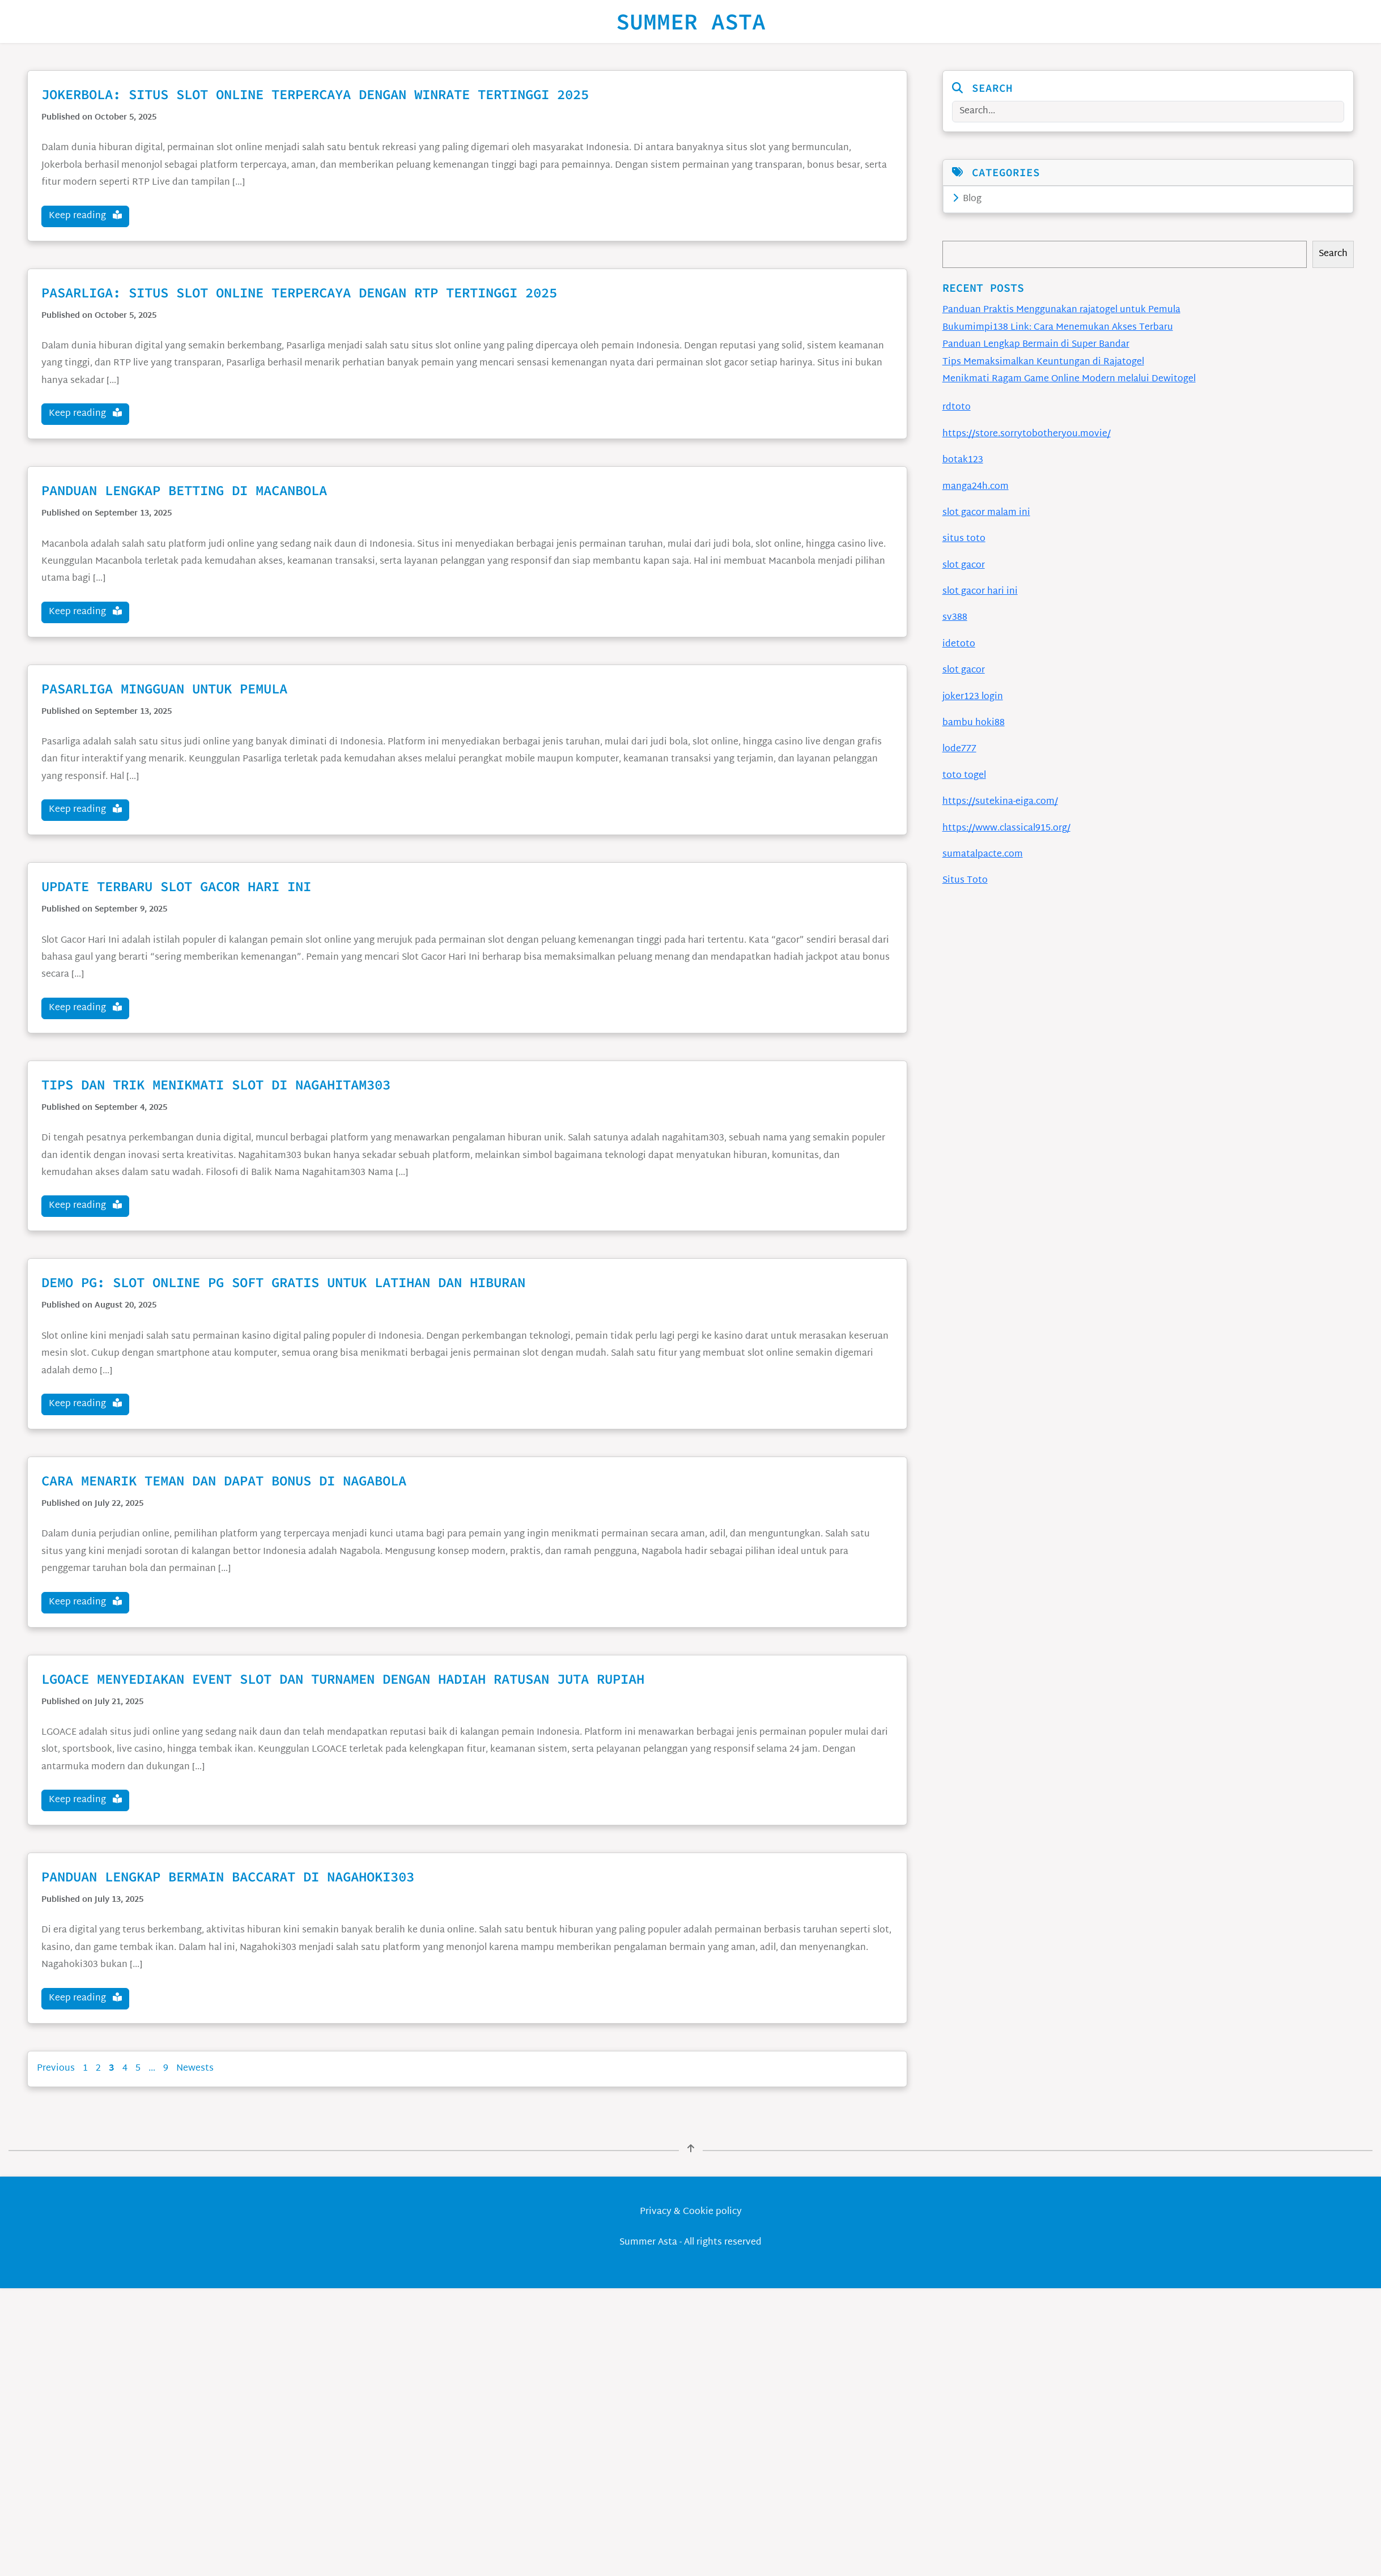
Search (1333, 254)
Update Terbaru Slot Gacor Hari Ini (176, 886)
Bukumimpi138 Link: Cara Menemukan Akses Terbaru (1057, 328)
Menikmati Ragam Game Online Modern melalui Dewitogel (1069, 379)
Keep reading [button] (85, 216)
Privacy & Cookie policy (691, 2212)
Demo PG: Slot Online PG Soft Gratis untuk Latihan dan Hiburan (283, 1282)
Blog (967, 199)
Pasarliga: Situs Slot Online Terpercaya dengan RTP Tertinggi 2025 (299, 292)
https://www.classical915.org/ (1006, 828)
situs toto (963, 539)
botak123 (962, 460)
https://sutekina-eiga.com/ (1000, 802)
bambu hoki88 (973, 723)
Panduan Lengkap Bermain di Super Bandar (1035, 345)
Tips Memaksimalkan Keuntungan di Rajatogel (1043, 362)
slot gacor (963, 565)
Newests (195, 2068)
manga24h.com (975, 487)
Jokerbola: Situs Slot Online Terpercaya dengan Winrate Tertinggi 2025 (315, 94)
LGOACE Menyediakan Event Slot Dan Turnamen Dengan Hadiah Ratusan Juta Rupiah (342, 1679)
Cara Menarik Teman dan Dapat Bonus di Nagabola (223, 1480)
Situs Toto (965, 880)
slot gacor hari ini (980, 592)
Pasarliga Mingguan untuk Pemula (164, 688)
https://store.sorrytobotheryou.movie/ (1026, 434)
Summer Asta (691, 21)
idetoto (958, 644)
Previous (56, 2068)
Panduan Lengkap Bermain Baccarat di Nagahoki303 (227, 1876)
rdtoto (956, 407)
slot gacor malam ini (986, 513)
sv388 (954, 618)
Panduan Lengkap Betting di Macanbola (184, 490)
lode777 (959, 749)
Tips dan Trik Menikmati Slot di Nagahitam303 (215, 1084)
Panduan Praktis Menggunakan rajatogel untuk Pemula (1061, 310)
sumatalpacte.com (982, 854)
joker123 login (972, 697)
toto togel (964, 776)
